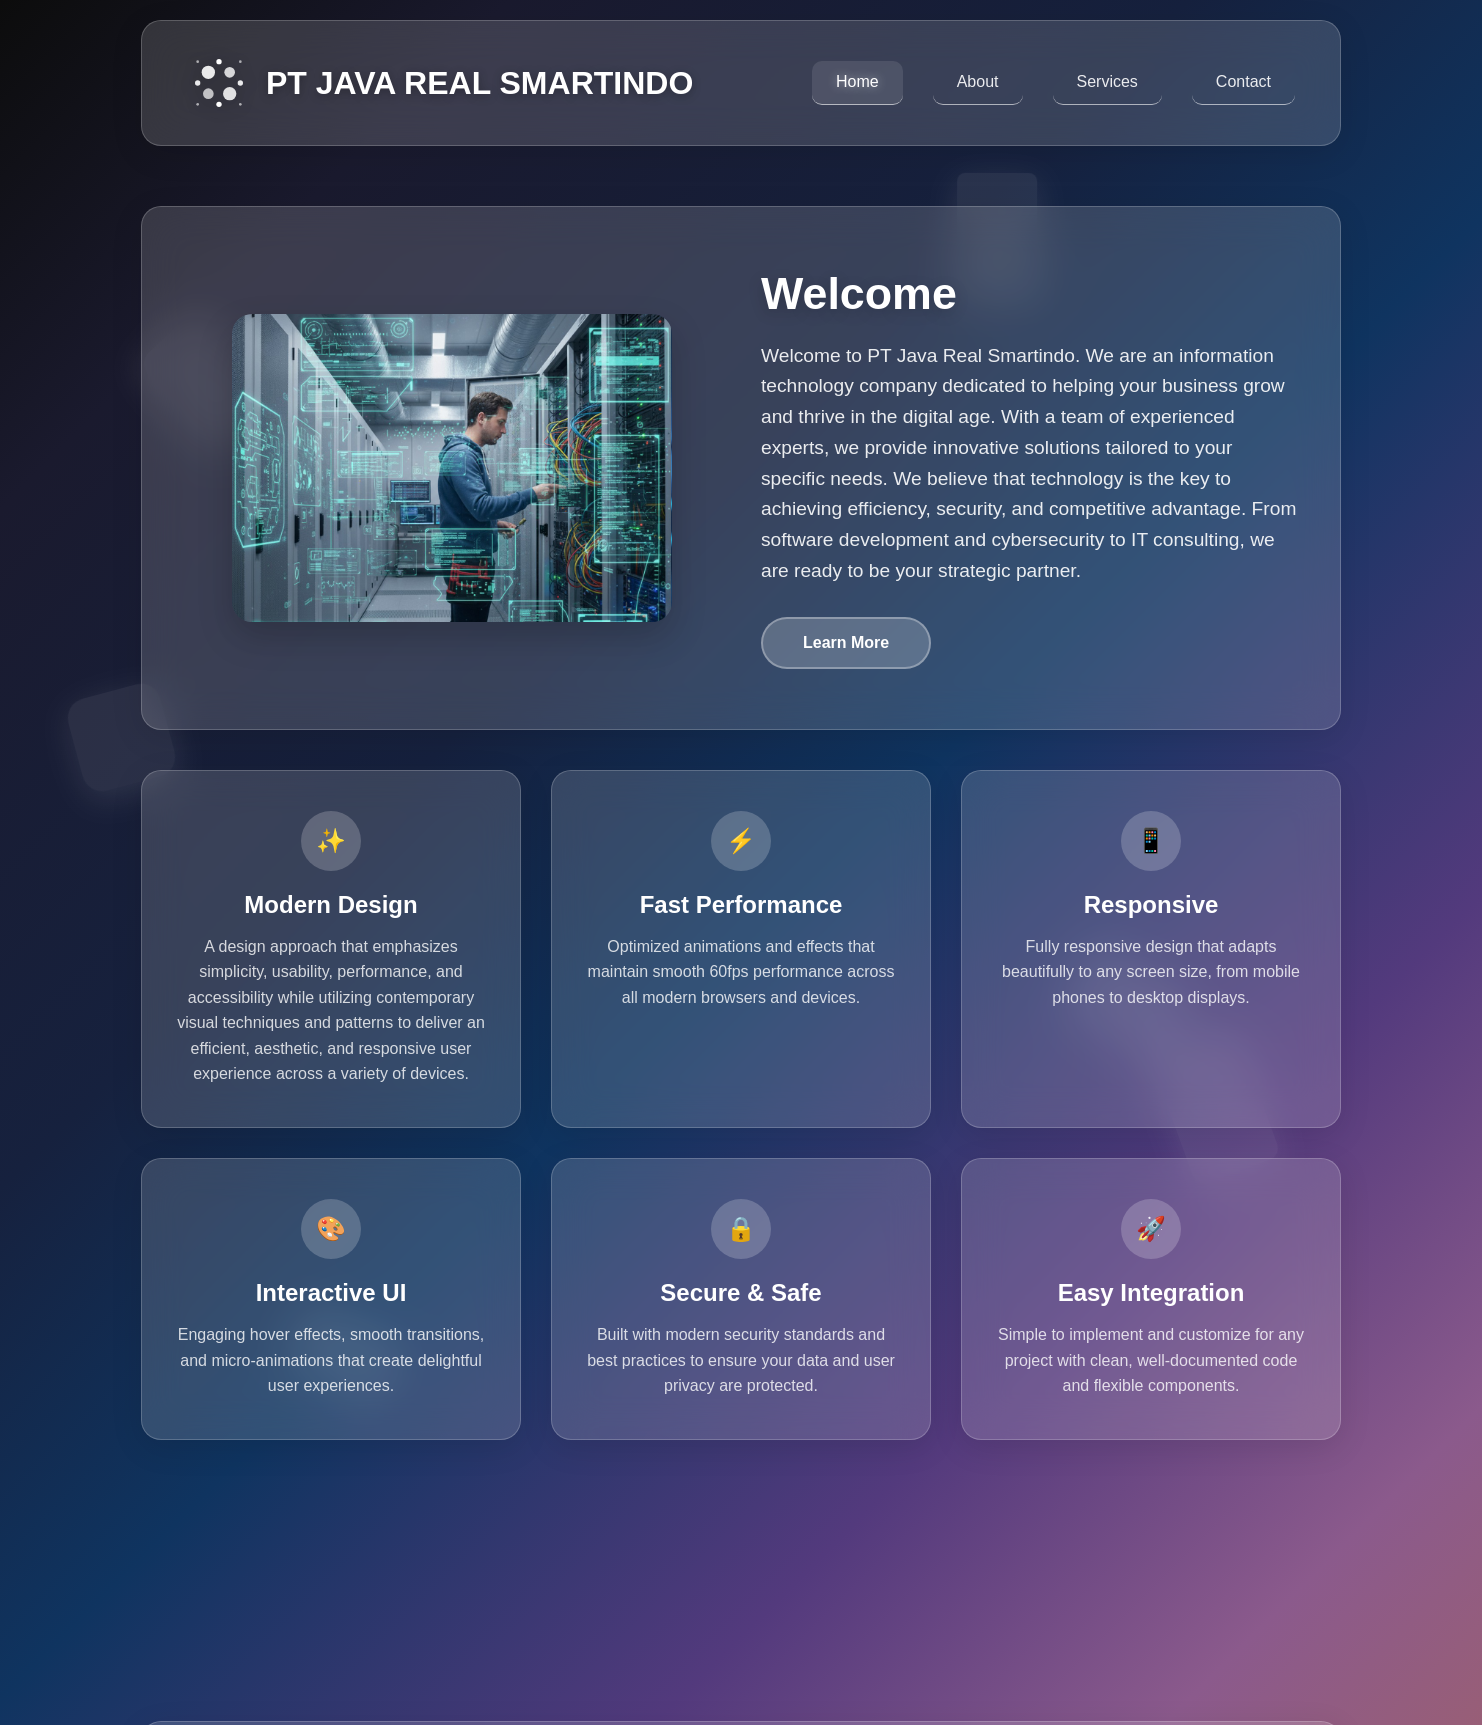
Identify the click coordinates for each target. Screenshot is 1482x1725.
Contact (1243, 81)
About (978, 81)
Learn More (846, 642)
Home (857, 81)
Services (1107, 81)
